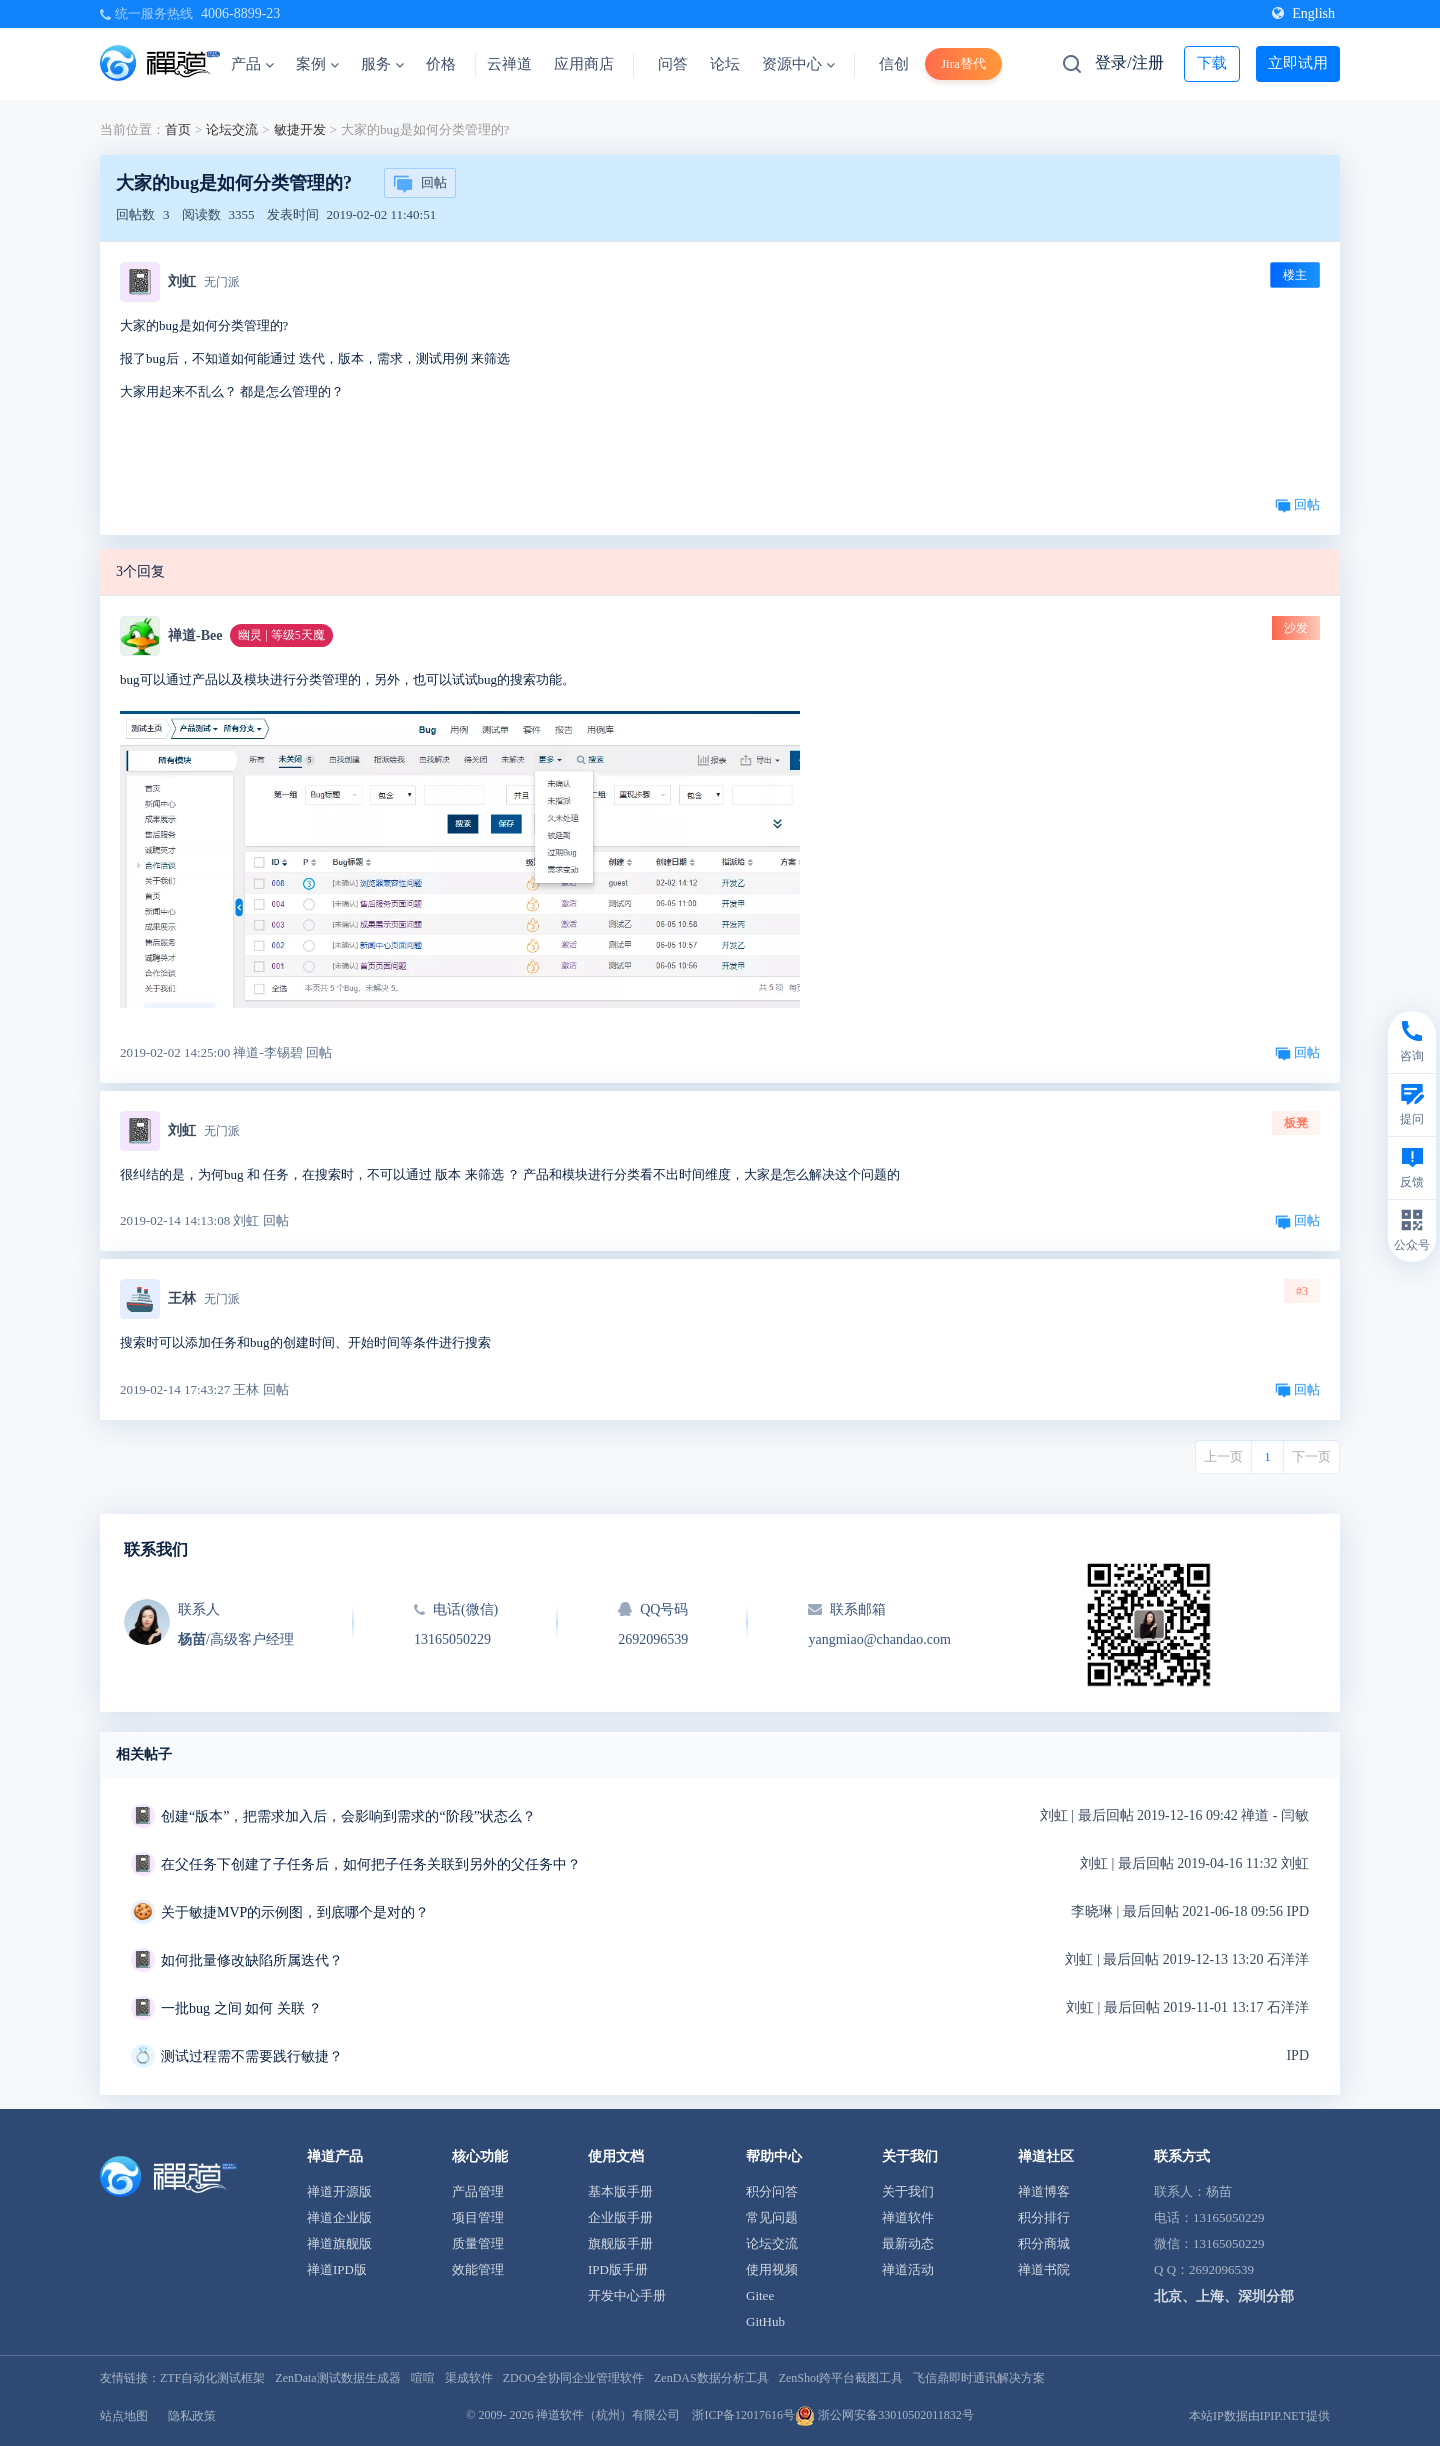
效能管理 (478, 2269)
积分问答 (772, 2191)
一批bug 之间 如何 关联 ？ (241, 2008)
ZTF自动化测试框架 (212, 2378)
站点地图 (124, 2416)
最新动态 (908, 2243)
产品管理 (478, 2191)
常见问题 (772, 2217)
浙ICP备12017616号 (743, 2415)
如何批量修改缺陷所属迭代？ (252, 1960)
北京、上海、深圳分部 (1224, 2296)
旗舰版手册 (620, 2243)
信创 (894, 64)
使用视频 (772, 2269)
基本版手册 (620, 2191)
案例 (317, 64)
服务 (382, 64)
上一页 (1223, 1456)
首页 (178, 129)
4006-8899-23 (240, 13)
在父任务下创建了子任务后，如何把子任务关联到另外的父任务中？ (371, 1864)
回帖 (420, 184)
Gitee (760, 2295)
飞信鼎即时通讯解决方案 (979, 2378)
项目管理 (478, 2217)
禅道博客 (1044, 2191)
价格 (441, 64)
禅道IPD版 (337, 2269)
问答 (673, 64)
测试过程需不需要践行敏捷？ (252, 2056)
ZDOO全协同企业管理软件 (573, 2378)
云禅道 (509, 64)
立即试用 (1298, 63)
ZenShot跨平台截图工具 (841, 2378)
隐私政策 (192, 2416)
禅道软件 (908, 2217)
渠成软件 (469, 2378)
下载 (1212, 63)
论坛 (725, 64)
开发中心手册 (627, 2295)
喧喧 (423, 2378)
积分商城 (1044, 2243)
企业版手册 (620, 2217)
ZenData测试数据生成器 (337, 2378)
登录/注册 (1129, 62)
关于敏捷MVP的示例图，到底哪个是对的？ (295, 1912)
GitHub (765, 2321)
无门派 (222, 282)
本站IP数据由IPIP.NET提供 (1259, 2416)
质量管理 (478, 2243)
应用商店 (584, 64)
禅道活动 (908, 2269)
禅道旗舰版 (339, 2243)
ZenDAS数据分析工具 (711, 2378)
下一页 (1311, 1456)
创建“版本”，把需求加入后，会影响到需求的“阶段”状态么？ (348, 1816)
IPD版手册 (618, 2269)
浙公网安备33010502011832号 (884, 2415)
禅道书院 (1044, 2269)
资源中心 (798, 64)
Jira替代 (963, 63)
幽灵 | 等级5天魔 (281, 635)
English (1303, 13)
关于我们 (908, 2191)
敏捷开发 (300, 129)
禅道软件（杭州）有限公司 (608, 2415)
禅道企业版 (339, 2217)
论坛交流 (232, 129)
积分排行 (1044, 2217)
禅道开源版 (339, 2191)
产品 (252, 64)
